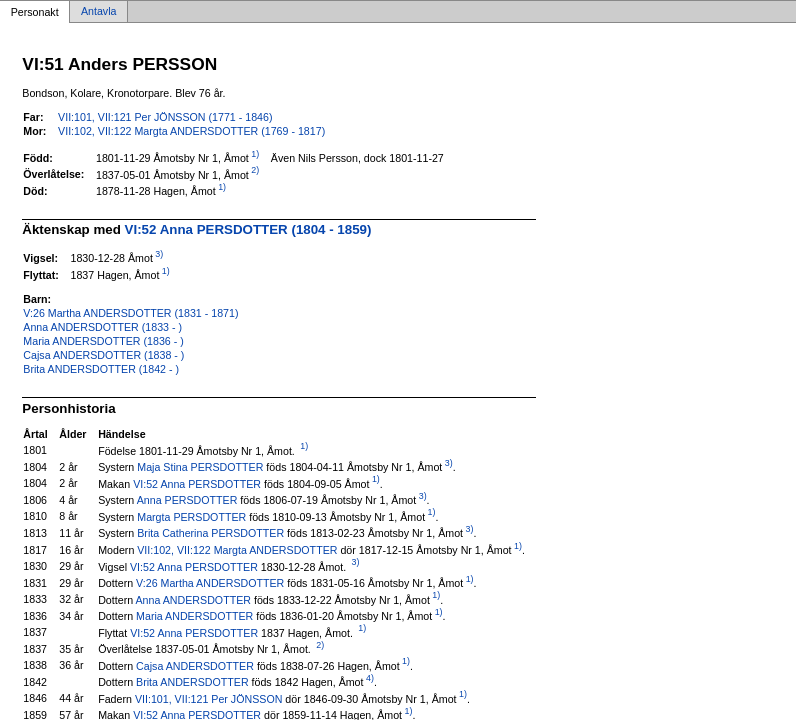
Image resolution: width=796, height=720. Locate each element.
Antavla (99, 12)
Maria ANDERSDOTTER (194, 616)
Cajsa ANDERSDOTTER (195, 665)
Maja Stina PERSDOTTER (200, 467)
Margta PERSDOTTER (191, 516)
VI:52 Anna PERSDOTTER (197, 483)
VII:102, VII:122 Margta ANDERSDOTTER (237, 550)
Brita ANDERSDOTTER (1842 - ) (101, 369)
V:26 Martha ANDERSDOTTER (210, 583)
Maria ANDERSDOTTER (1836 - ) (103, 341)
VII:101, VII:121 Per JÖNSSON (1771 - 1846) (165, 117)
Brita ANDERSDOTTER (192, 682)
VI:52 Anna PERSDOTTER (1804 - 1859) (248, 229)
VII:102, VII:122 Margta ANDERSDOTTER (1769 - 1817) (191, 131)
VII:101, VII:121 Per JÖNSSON (208, 698)
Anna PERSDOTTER (187, 500)
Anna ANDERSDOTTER (193, 599)
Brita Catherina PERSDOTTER (210, 533)
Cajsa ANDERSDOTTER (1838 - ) (103, 355)
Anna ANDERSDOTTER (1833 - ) (102, 327)
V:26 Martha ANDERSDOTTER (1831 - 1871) (130, 313)
